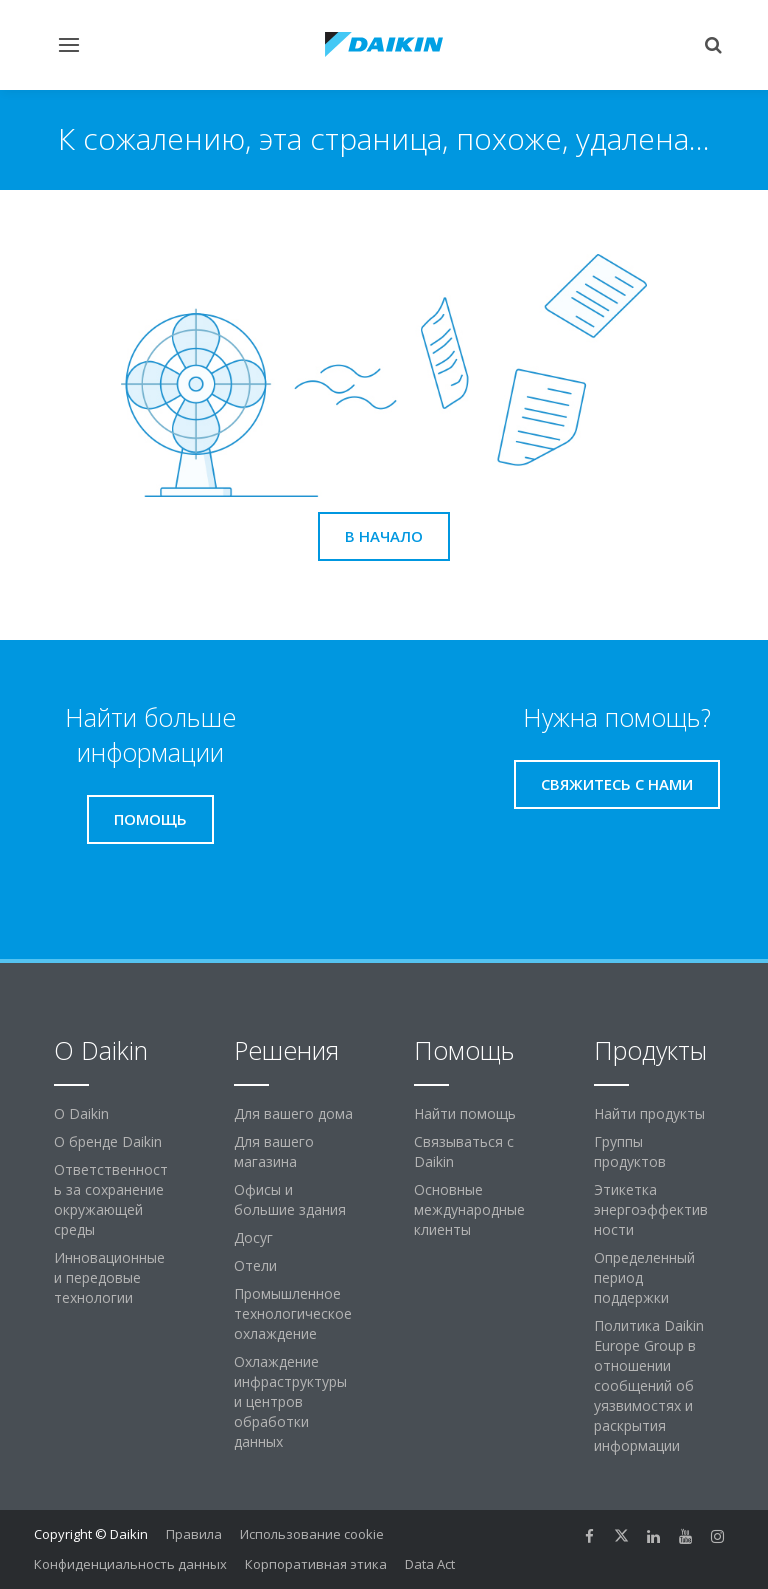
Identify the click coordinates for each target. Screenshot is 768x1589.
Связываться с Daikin (464, 1151)
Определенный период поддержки (644, 1277)
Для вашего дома (293, 1113)
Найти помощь (465, 1113)
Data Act (430, 1564)
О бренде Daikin (108, 1141)
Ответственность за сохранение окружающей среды (111, 1199)
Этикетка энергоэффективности (651, 1209)
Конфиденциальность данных (130, 1564)
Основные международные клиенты (469, 1209)
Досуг (253, 1237)
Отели (255, 1265)
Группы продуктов (630, 1151)
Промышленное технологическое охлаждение (293, 1313)
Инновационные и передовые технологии (109, 1277)
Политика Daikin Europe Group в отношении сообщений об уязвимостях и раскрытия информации (649, 1385)
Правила (194, 1534)
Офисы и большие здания (290, 1199)
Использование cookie (312, 1534)
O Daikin (81, 1113)
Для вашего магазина (274, 1151)
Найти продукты (649, 1113)
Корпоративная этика (316, 1564)
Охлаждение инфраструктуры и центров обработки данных (290, 1401)
